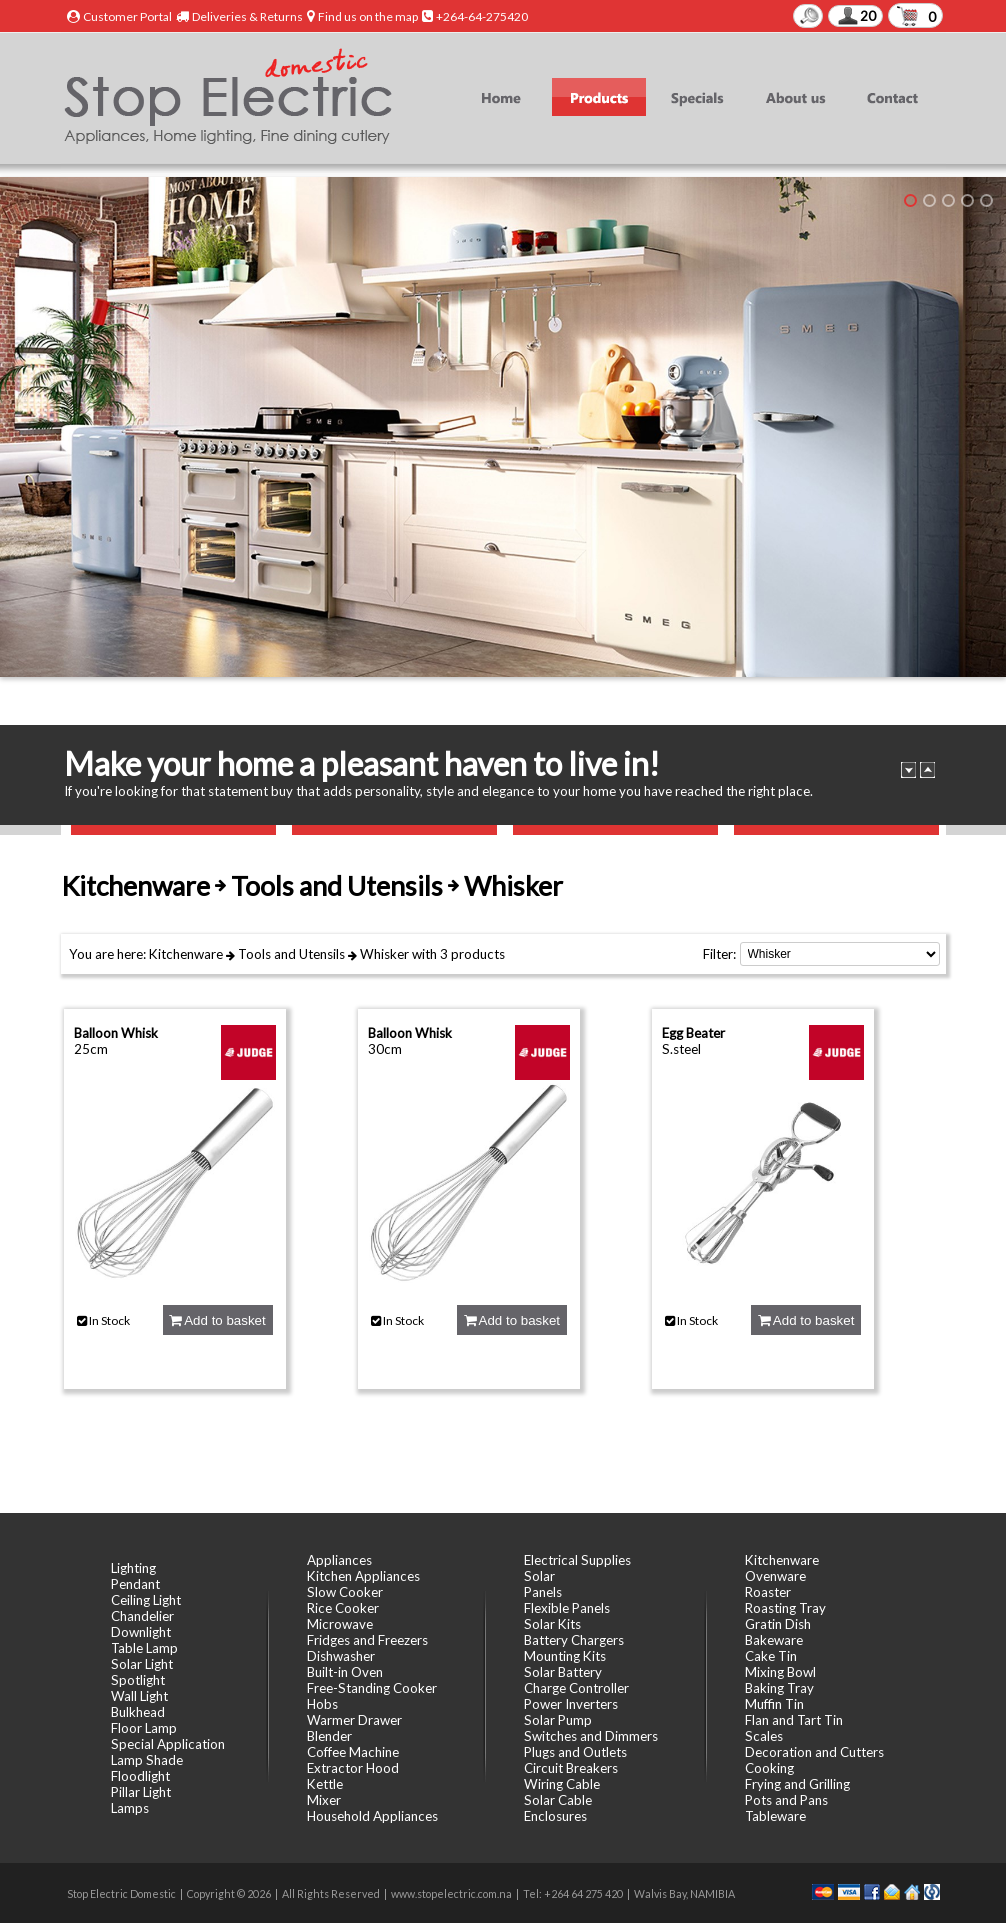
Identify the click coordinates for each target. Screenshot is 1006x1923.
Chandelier (142, 1616)
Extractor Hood (353, 1768)
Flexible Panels (567, 1608)
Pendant (135, 1584)
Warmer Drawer (354, 1720)
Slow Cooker (345, 1592)
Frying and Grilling (797, 1784)
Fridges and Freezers (367, 1640)
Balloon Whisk (116, 1033)
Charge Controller (576, 1688)
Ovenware (775, 1576)
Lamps (130, 1808)
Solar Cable (558, 1800)
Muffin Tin (774, 1704)
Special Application (168, 1744)
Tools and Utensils (291, 954)
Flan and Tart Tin (794, 1720)
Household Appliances (372, 1816)
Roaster (768, 1592)
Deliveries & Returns (247, 16)
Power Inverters (571, 1704)
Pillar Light (141, 1792)
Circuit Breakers (571, 1768)
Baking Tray (779, 1688)
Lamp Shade (147, 1760)
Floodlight (140, 1776)
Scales (764, 1736)
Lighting (133, 1568)
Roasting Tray (785, 1608)
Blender (329, 1736)
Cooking (769, 1768)
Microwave (340, 1624)
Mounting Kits (565, 1656)
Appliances (339, 1560)
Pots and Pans (786, 1800)
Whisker (384, 954)
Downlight (141, 1632)
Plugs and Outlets (575, 1752)
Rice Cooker (343, 1608)
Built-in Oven (345, 1672)
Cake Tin (771, 1656)
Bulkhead (138, 1712)
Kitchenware (186, 954)
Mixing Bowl (780, 1672)
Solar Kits (552, 1624)
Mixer (324, 1800)
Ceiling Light (146, 1600)
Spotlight (138, 1680)
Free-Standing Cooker (372, 1688)
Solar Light (142, 1664)
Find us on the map (368, 16)
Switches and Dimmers (591, 1736)
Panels (543, 1592)
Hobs (322, 1704)
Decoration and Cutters (814, 1752)
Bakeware (774, 1640)
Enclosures (555, 1816)
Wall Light (139, 1696)
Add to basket (217, 1320)
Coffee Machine (353, 1752)
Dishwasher (341, 1656)
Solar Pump (558, 1720)
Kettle (325, 1784)
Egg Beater (693, 1033)
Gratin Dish (778, 1624)
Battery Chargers (574, 1640)
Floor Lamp (144, 1728)
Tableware (775, 1816)
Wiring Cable (562, 1784)
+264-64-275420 (482, 16)
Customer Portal (127, 16)
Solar (539, 1576)
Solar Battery (563, 1672)
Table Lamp (144, 1648)
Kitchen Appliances (363, 1576)
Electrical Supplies (577, 1560)
